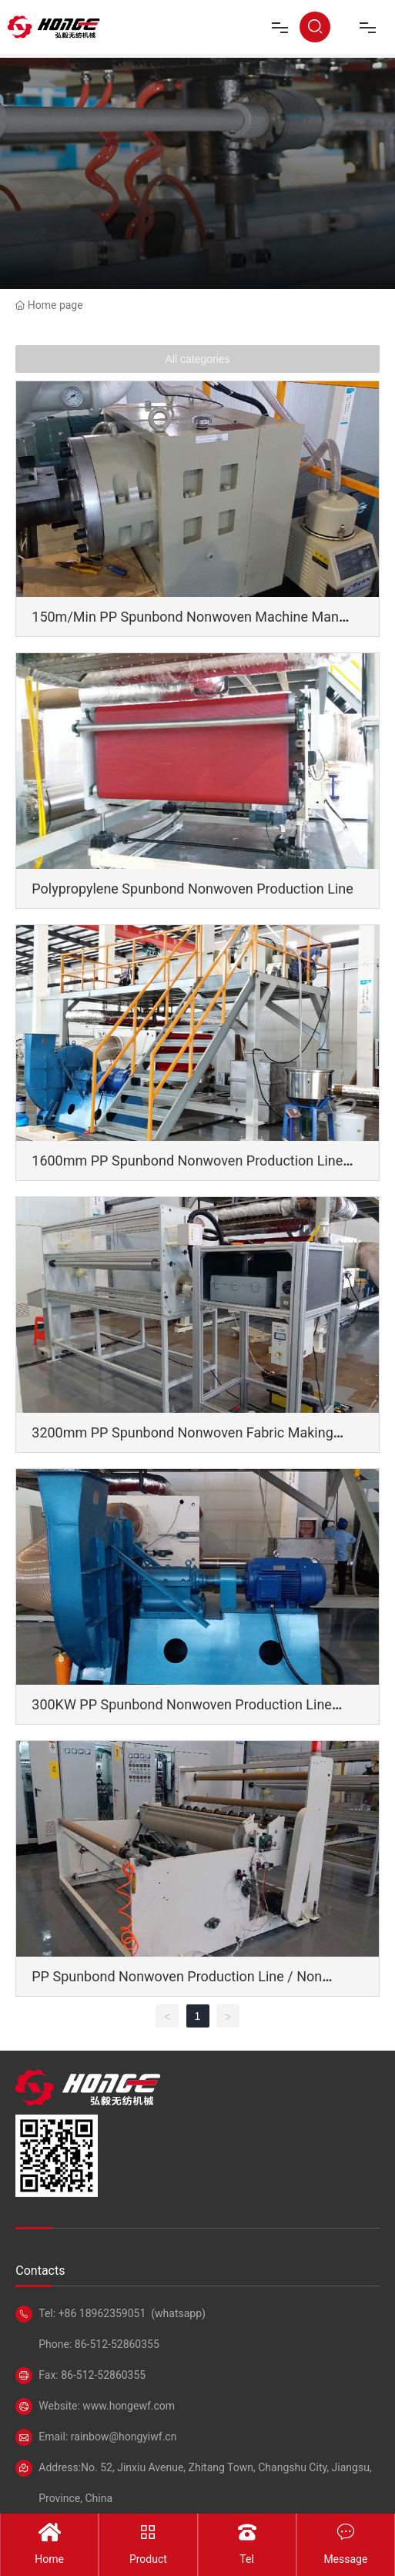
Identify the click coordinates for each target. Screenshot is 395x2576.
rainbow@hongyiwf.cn (124, 2436)
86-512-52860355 (115, 2344)
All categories (197, 359)
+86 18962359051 (102, 2313)
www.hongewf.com (127, 2406)
